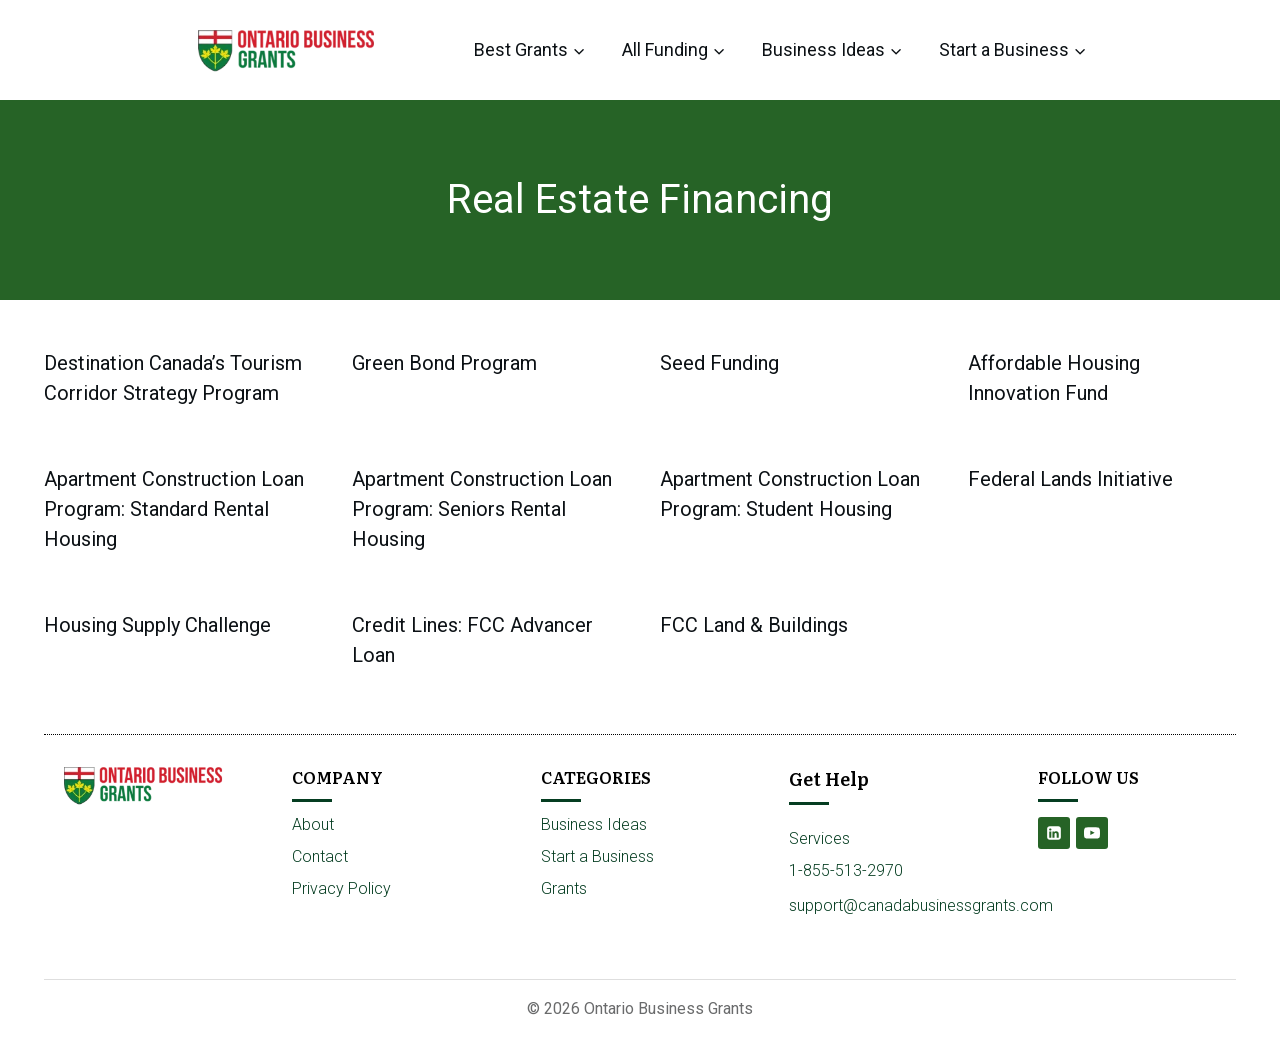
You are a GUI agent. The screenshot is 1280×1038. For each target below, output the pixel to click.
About (313, 824)
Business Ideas (594, 824)
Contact (320, 856)
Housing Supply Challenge (157, 625)
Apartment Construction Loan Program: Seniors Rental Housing (482, 509)
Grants (564, 888)
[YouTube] (1092, 833)
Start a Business (597, 856)
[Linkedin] (1054, 833)
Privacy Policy (341, 888)
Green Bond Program (444, 363)
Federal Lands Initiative (1070, 479)
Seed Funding (719, 363)
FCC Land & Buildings (754, 625)
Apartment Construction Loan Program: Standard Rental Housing (174, 509)
